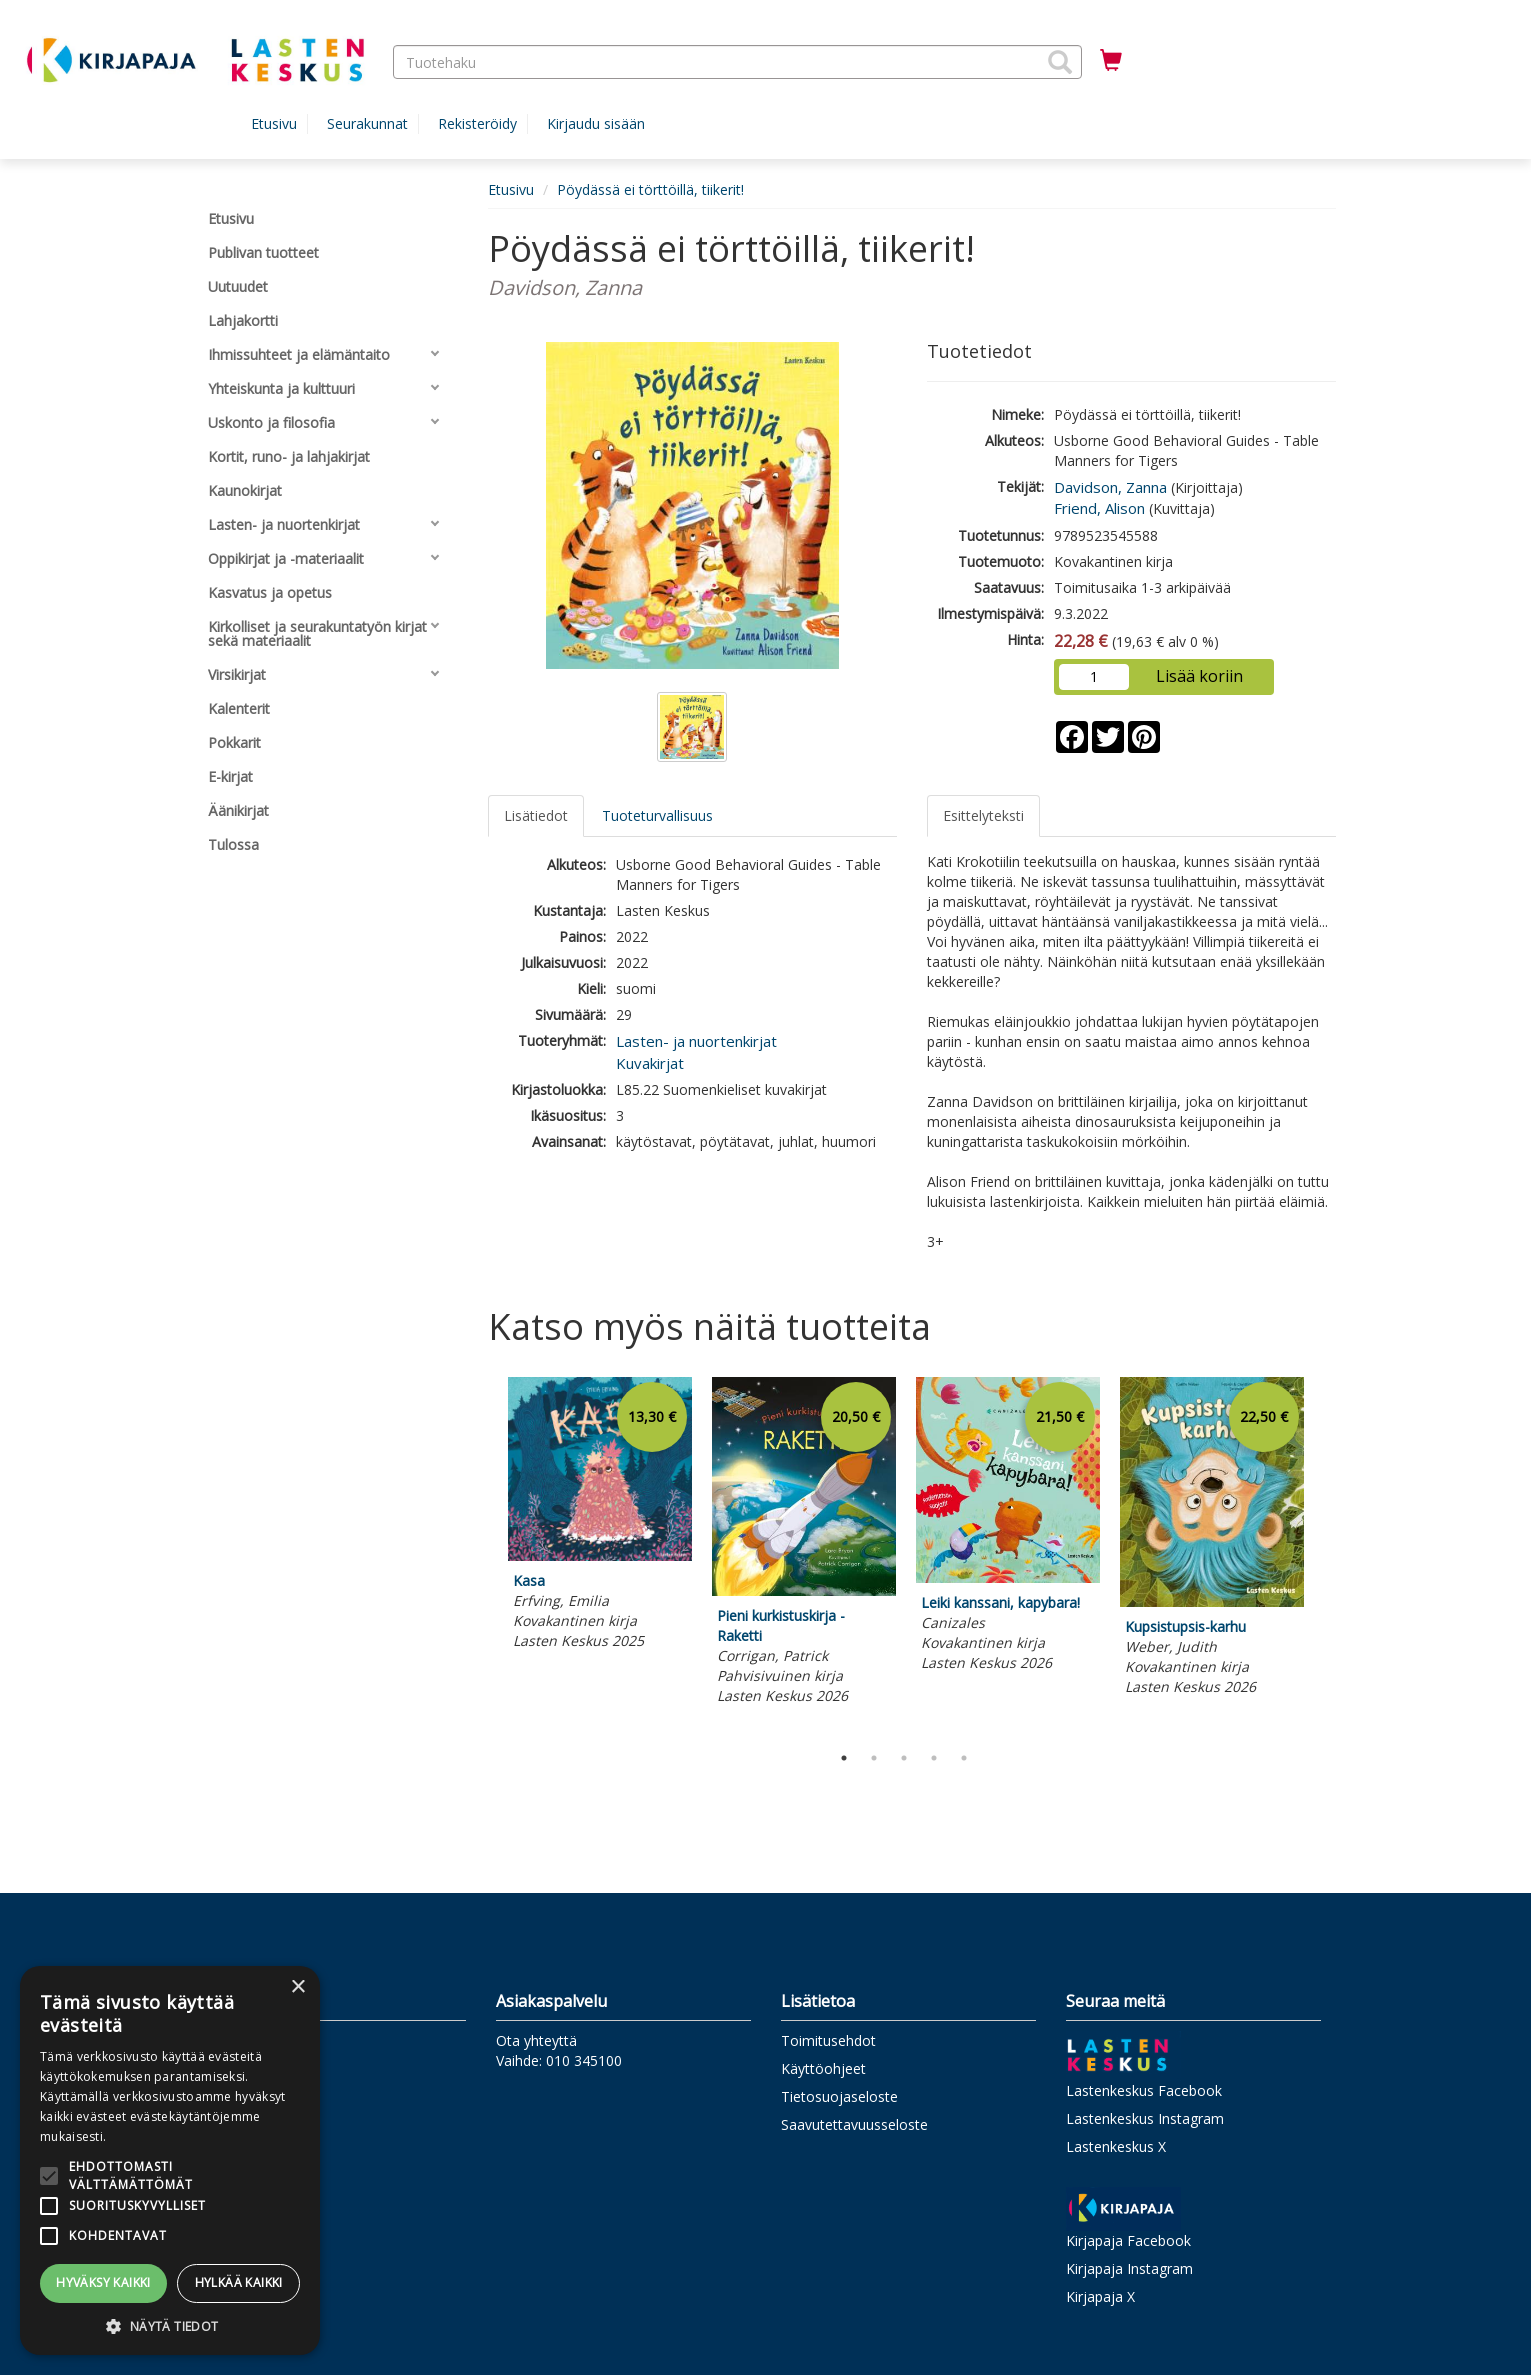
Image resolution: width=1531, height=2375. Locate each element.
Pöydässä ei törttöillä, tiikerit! (650, 189)
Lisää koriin (1199, 676)
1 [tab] (844, 1758)
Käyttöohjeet (823, 2068)
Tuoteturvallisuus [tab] (657, 815)
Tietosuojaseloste (839, 2096)
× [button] (297, 1987)
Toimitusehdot (828, 2040)
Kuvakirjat (650, 1063)
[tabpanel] (600, 1516)
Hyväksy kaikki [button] (103, 2282)
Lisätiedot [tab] (536, 815)
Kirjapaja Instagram (1129, 2268)
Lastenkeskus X (1116, 2146)
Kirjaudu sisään (596, 123)
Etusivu (274, 123)
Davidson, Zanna (1110, 487)
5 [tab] (964, 1758)
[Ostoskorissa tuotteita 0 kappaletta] (1111, 61)
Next (1326, 1555)
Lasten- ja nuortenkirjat (696, 1041)
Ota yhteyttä (536, 2040)
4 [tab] (934, 1758)
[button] (1060, 62)
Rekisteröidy (477, 123)
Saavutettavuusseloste (854, 2124)
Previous (483, 1555)
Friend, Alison (1099, 508)
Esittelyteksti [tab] (983, 815)
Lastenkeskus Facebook (1144, 2090)
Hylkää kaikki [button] (239, 2282)
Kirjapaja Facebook (1128, 2240)
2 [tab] (874, 1758)
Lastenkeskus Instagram (1145, 2118)
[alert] (170, 2160)
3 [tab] (904, 1758)
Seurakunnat (367, 123)
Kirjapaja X (1100, 2296)
